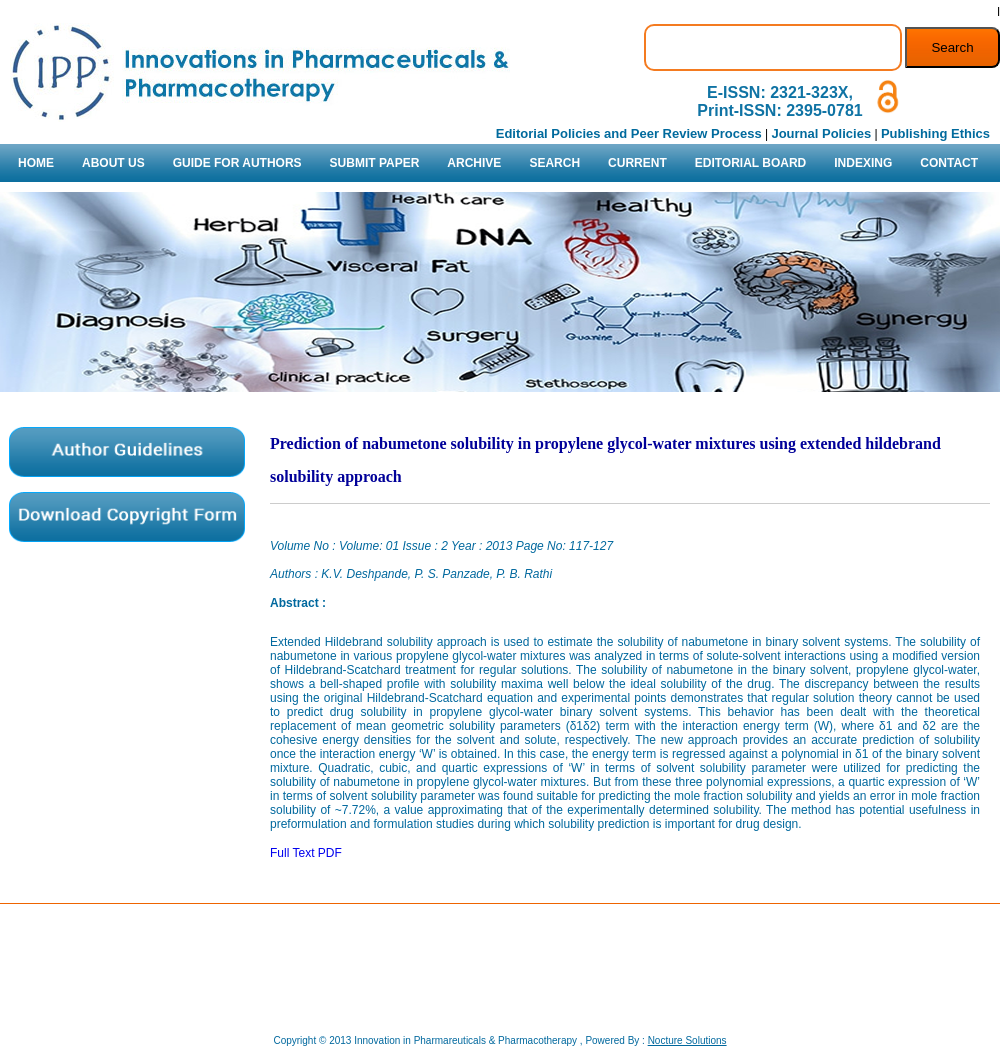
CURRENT (637, 163)
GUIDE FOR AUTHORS (237, 163)
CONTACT (949, 163)
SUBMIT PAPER (375, 163)
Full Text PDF (306, 853)
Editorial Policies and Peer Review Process (629, 133)
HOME (36, 163)
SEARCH (554, 163)
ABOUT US (113, 163)
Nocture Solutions (687, 1040)
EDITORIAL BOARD (751, 163)
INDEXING (863, 163)
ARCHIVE (474, 163)
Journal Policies (821, 133)
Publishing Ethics (935, 133)
